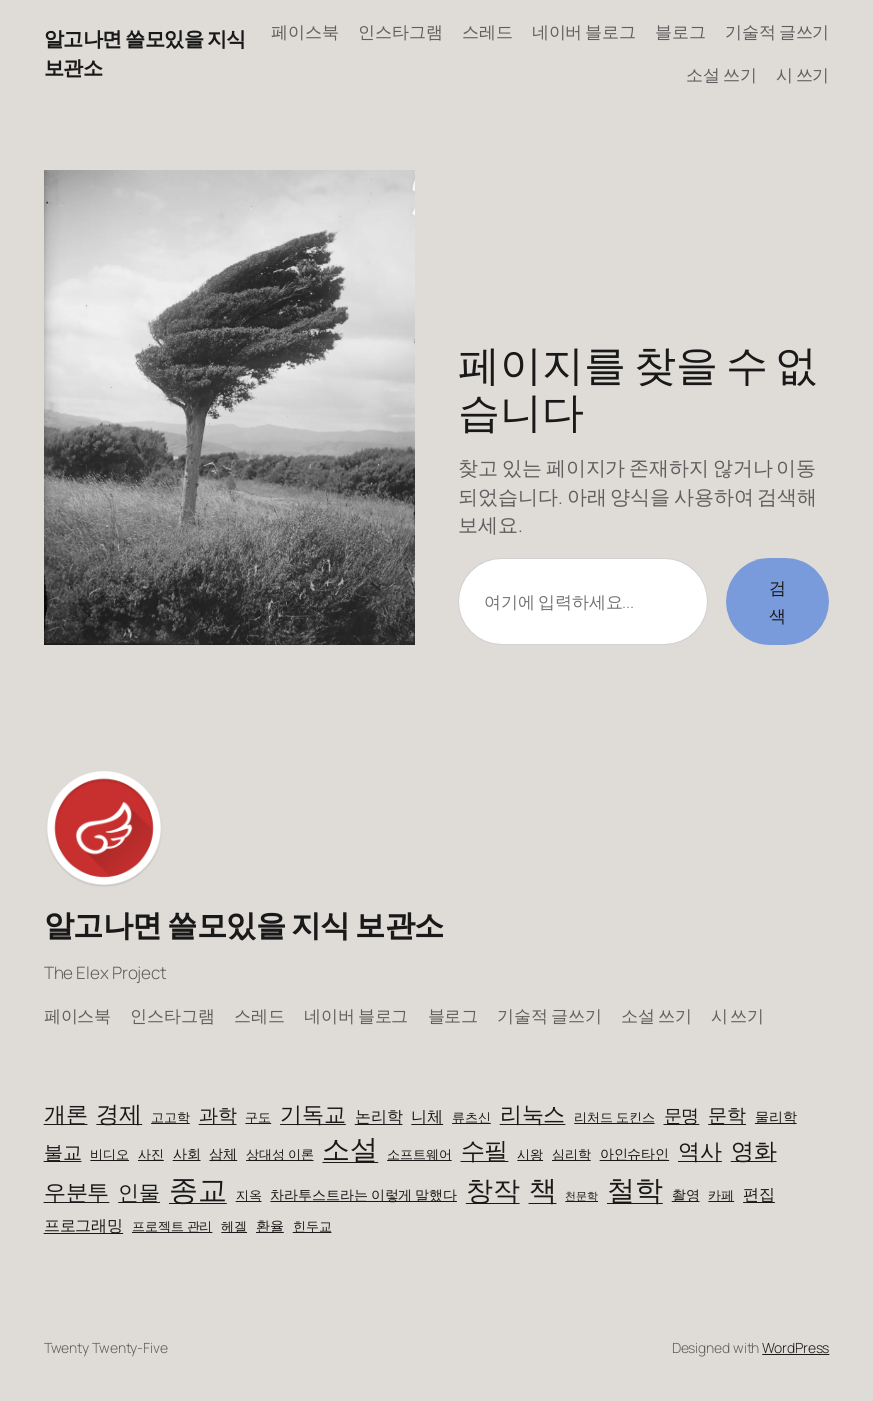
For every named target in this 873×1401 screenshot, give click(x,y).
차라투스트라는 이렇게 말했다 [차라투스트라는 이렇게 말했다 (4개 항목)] (363, 1194)
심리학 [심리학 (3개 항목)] (571, 1154)
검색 (777, 601)
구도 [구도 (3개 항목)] (258, 1117)
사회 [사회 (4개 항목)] (187, 1153)
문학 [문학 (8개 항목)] (727, 1115)
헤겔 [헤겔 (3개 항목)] (234, 1226)
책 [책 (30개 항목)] (543, 1189)
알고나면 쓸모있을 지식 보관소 (244, 924)
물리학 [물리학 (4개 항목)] (776, 1116)
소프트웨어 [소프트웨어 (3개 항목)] (419, 1154)
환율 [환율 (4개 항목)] (270, 1225)
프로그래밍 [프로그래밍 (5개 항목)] (84, 1225)
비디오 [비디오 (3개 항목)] (109, 1154)
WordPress (795, 1347)
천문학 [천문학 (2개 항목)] (581, 1196)
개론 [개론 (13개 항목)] (66, 1114)
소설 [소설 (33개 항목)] (350, 1148)
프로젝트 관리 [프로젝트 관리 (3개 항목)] (172, 1226)
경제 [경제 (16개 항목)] (119, 1113)
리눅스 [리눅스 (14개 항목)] (533, 1113)
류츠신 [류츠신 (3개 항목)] (471, 1117)
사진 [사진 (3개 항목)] (151, 1154)
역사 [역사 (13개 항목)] (700, 1151)
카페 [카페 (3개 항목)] (721, 1195)
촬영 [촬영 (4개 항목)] (686, 1194)
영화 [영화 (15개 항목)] (754, 1150)
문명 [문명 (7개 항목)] (682, 1115)
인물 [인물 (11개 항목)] (139, 1192)
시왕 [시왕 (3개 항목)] (530, 1154)
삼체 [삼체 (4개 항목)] (223, 1153)
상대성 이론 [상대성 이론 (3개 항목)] (279, 1154)
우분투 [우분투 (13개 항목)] (77, 1192)
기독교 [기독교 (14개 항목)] (313, 1113)
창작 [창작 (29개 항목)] (493, 1189)
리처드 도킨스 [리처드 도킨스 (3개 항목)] (614, 1117)
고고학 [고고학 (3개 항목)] (170, 1117)
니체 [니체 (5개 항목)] (427, 1116)
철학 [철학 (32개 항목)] (635, 1189)
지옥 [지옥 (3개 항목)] (249, 1195)
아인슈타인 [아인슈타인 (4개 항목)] (635, 1153)
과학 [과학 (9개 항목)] (218, 1114)
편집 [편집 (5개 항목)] (759, 1194)
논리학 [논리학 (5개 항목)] (379, 1116)
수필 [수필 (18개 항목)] (485, 1149)
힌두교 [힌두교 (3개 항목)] (312, 1226)
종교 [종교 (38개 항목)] (198, 1189)
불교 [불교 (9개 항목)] (63, 1151)
